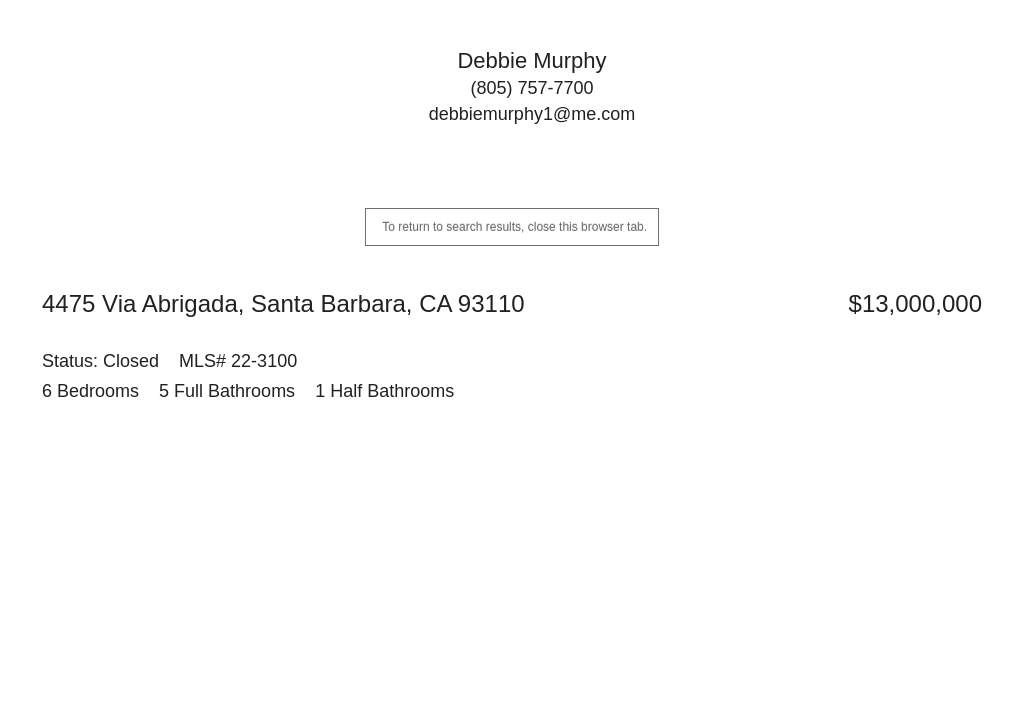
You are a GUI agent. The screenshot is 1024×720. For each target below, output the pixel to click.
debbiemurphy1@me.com (532, 114)
